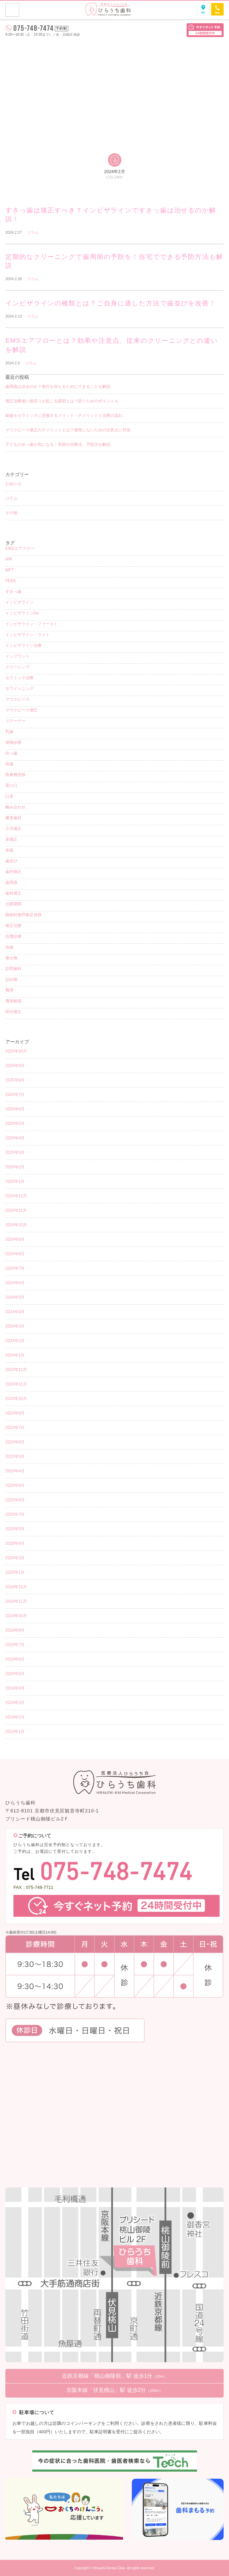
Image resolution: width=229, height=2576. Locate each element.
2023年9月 (15, 1413)
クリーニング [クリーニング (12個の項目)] (17, 667)
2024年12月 (16, 1196)
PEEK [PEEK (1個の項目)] (10, 580)
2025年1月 (15, 1181)
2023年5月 (15, 1456)
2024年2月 (15, 1340)
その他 (11, 512)
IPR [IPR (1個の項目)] (8, 559)
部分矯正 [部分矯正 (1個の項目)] (13, 1011)
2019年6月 (15, 1659)
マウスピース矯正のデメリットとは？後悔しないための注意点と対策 (67, 430)
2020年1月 (15, 1572)
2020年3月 (15, 1557)
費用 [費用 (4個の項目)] (9, 990)
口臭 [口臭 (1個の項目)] (9, 796)
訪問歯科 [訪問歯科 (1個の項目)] (13, 968)
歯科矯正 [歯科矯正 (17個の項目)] (13, 893)
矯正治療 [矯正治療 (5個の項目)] (13, 925)
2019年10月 (16, 1615)
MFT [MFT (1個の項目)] (9, 570)
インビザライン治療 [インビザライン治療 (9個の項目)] (23, 645)
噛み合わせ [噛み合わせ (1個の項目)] (15, 807)
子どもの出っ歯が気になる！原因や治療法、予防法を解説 (57, 444)
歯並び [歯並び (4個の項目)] (11, 861)
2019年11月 (16, 1601)
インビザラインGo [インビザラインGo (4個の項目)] (22, 613)
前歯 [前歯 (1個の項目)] (9, 764)
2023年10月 (16, 1398)
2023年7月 (15, 1427)
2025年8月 (15, 1080)
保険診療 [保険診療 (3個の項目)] (13, 742)
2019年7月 (15, 1644)
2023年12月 (16, 1369)
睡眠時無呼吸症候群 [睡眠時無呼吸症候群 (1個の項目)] (23, 914)
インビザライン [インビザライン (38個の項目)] (19, 602)
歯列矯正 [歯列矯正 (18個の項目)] (13, 871)
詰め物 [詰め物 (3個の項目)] (11, 979)
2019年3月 (15, 1702)
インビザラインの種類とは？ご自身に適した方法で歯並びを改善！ (110, 303)
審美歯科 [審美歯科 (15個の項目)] (13, 817)
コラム (32, 232)
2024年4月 (15, 1311)
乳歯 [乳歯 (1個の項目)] (9, 731)
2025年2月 (15, 1167)
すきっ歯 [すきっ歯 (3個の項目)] (13, 591)
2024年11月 (16, 1210)
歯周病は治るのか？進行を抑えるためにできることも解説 (57, 386)
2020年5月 (15, 1529)
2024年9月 (15, 1239)
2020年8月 (15, 1500)
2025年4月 (15, 1138)
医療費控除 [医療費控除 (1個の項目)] (15, 774)
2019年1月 (15, 1731)
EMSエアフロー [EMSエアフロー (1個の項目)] (19, 548)
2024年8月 (15, 1253)
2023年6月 (15, 1442)
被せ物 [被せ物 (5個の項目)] (11, 958)
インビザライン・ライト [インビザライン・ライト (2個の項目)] (27, 634)
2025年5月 (15, 1123)
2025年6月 (15, 1109)
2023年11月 (16, 1384)
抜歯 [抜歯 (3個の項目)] (9, 850)
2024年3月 (15, 1326)
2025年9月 (15, 1065)
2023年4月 (15, 1471)
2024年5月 (15, 1297)
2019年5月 (15, 1673)
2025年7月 (15, 1094)
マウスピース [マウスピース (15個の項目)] (17, 699)
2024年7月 (15, 1268)
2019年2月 (15, 1717)
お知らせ (13, 483)
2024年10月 (16, 1225)
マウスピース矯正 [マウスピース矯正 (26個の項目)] (21, 710)
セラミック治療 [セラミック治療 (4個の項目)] (19, 677)
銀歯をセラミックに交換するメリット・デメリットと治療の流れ (63, 415)
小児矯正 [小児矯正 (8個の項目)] (13, 828)
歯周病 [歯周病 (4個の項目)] (11, 882)
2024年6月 (15, 1282)
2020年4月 (15, 1543)
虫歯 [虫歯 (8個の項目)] (9, 947)
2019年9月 (15, 1630)
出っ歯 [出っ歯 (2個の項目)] (11, 753)
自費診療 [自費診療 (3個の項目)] (13, 936)
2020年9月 (15, 1485)
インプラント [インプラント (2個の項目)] (17, 656)
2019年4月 (15, 1688)
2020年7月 (15, 1514)
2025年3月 (15, 1152)
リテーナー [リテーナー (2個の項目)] (15, 720)
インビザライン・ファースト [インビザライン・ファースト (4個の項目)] (31, 624)
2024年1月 (15, 1355)
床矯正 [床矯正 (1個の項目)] (11, 839)
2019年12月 (16, 1586)
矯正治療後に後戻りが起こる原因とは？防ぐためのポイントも (61, 401)
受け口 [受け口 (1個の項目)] (11, 785)
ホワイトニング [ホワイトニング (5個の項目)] (19, 688)
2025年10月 (16, 1051)
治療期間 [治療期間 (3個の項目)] (13, 904)
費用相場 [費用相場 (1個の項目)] (13, 1001)
